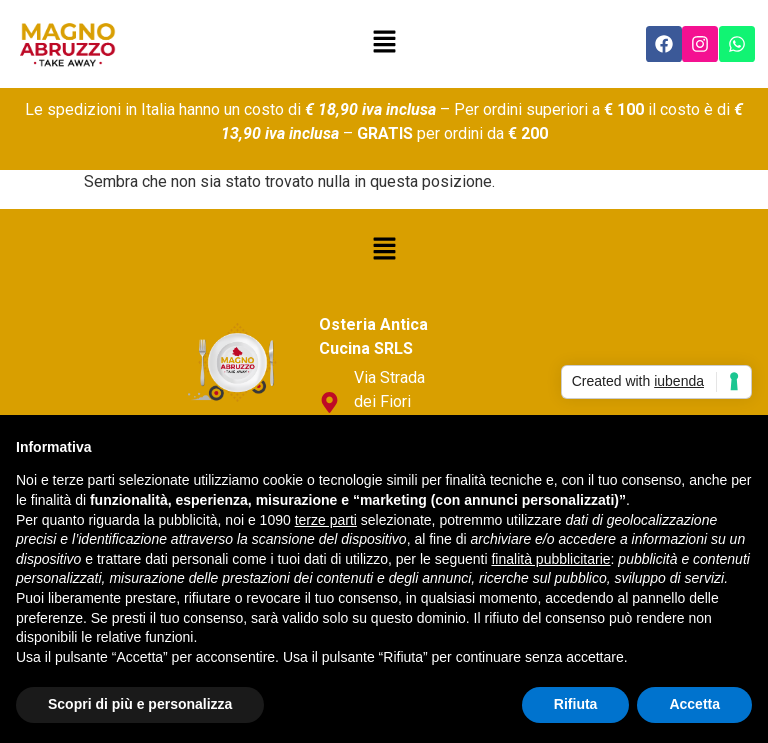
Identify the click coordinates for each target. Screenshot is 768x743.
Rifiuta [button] (576, 704)
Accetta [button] (694, 704)
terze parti (326, 520)
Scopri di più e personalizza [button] (140, 704)
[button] (384, 44)
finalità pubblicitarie (550, 559)
